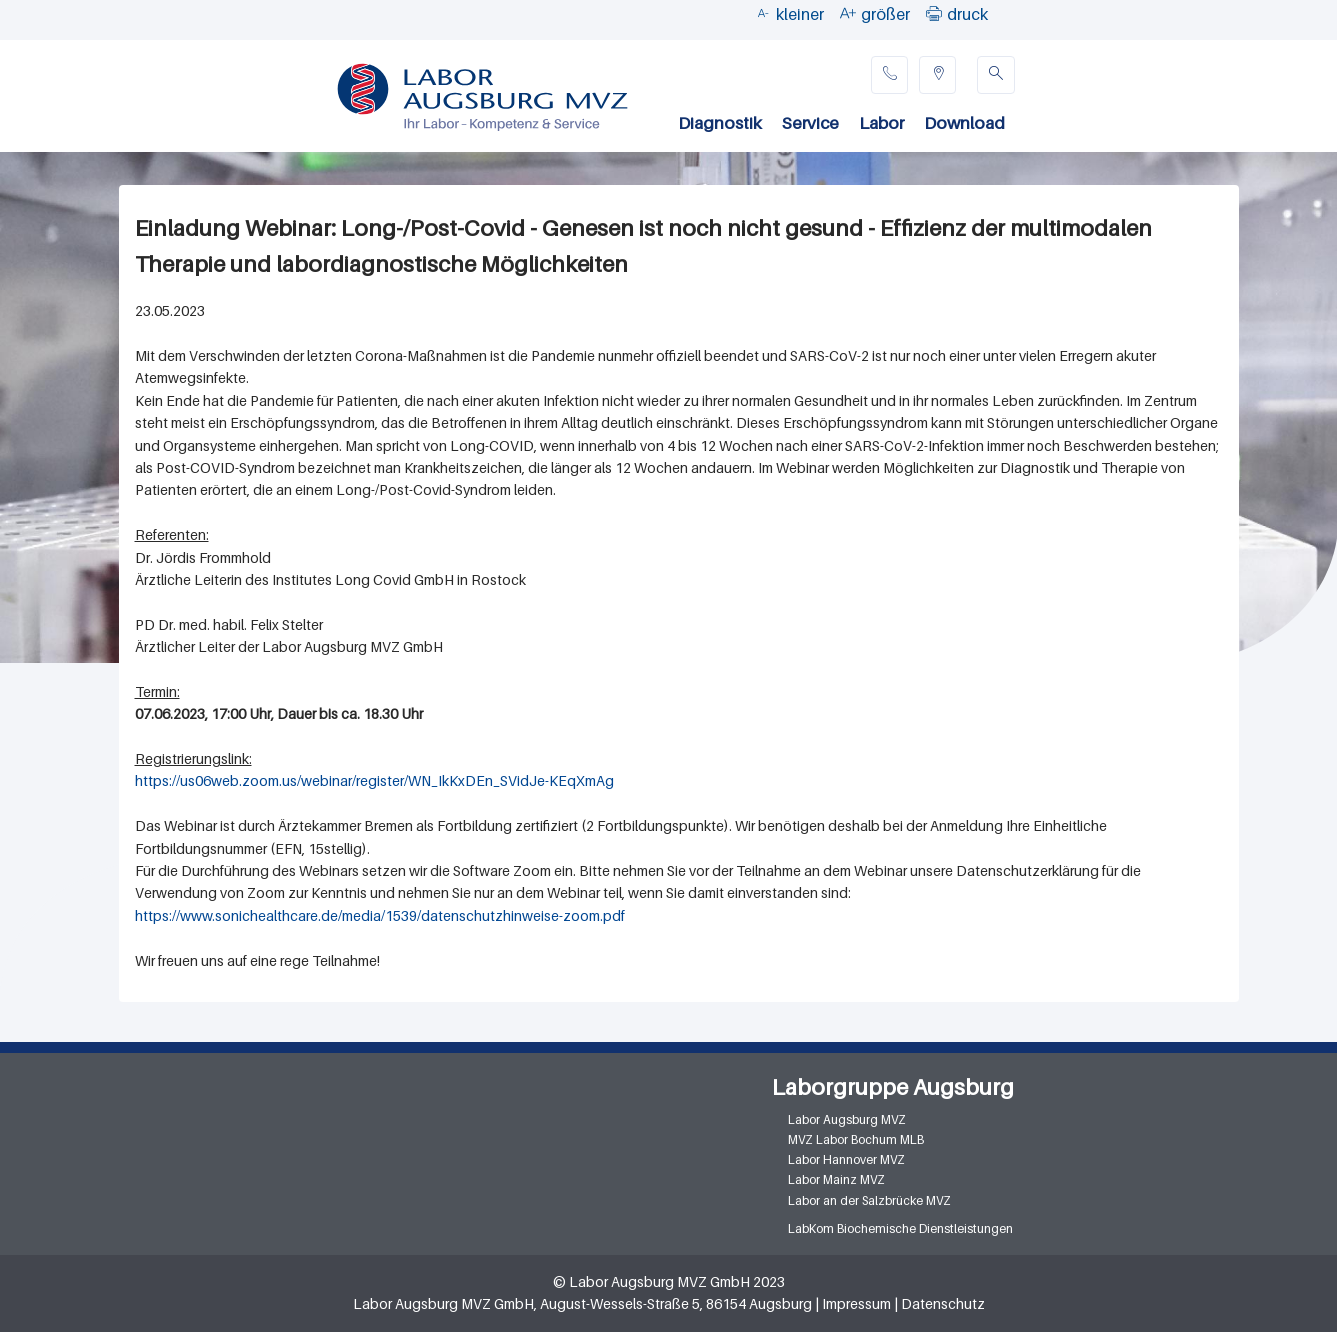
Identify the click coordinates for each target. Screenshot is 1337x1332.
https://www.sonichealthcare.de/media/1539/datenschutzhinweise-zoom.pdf (380, 915)
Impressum (856, 1303)
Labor (881, 123)
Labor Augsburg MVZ (847, 1119)
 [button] (934, 13)
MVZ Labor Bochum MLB (856, 1139)
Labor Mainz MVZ (836, 1179)
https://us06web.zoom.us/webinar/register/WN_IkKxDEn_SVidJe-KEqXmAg (374, 780)
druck (967, 14)
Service (810, 123)
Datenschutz (943, 1303)
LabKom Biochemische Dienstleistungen (900, 1228)
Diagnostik (720, 123)
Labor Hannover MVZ (846, 1159)
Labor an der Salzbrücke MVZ (869, 1200)
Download (964, 123)
